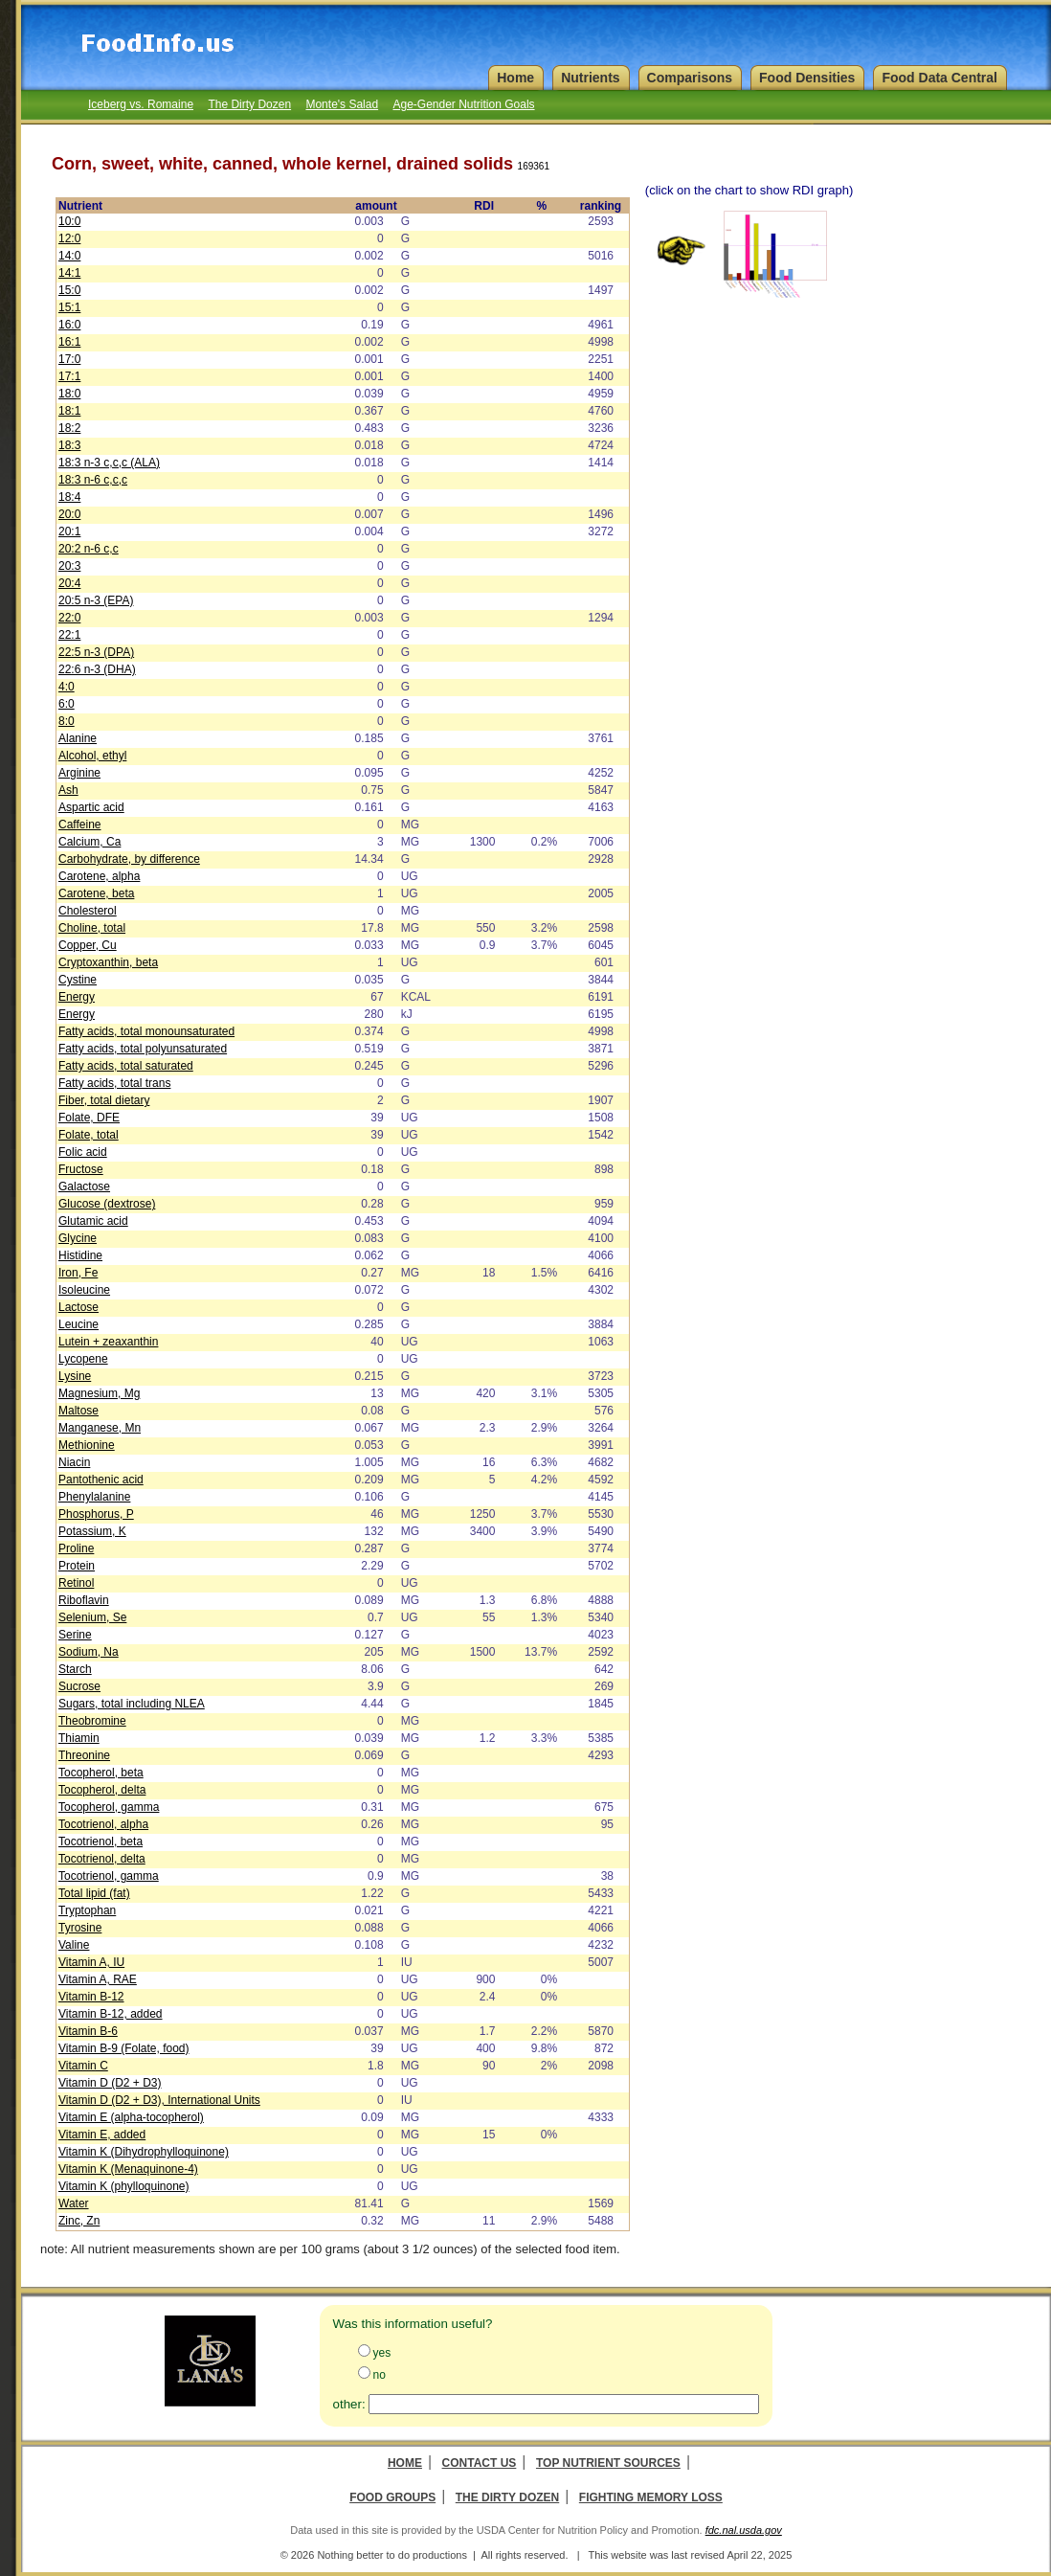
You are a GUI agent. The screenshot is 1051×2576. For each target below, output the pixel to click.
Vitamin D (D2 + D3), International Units (159, 2100)
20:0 (69, 514)
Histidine (80, 1255)
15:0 (69, 290)
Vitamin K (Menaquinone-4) (128, 2169)
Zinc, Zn (79, 2220)
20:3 (69, 566)
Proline (76, 1548)
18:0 (69, 393)
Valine (73, 1945)
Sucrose (79, 1686)
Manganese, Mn (99, 1428)
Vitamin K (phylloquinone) (124, 2186)
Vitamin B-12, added (110, 2014)
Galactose (84, 1186)
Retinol (76, 1583)
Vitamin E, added (101, 2134)
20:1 (69, 531)
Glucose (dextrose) (106, 1203)
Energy (76, 997)
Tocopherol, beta (101, 1772)
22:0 (69, 617)
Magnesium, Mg (99, 1393)
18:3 (69, 445)
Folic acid (82, 1152)
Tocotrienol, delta (101, 1858)
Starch (75, 1669)
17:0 (69, 359)
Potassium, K (92, 1531)
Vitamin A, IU (91, 1962)
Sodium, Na (88, 1652)
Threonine (84, 1755)
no (379, 2375)
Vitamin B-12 (90, 1996)
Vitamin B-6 (88, 2031)
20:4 (69, 583)
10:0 (69, 221)
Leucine (78, 1324)
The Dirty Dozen (249, 104)
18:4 (69, 497)
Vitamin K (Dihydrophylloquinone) (143, 2151)
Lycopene (83, 1359)
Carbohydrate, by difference (129, 859)
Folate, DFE (89, 1117)
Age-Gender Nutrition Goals (463, 104)
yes (382, 2353)
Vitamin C (83, 2065)
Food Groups (392, 2497)
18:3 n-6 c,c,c (92, 479)
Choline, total (91, 928)
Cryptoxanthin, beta (108, 962)
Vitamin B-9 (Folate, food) (124, 2048)
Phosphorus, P (96, 1514)
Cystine (77, 979)
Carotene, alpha (99, 876)
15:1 (69, 307)
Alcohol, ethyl (92, 755)
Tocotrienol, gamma (108, 1876)
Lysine (74, 1376)
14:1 (69, 273)
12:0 (69, 238)
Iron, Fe (78, 1272)
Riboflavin (83, 1600)
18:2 (69, 428)
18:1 (69, 411)
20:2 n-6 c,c (88, 548)
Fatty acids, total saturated (125, 1066)
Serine (75, 1634)
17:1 (69, 376)
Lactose (78, 1307)
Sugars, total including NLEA (131, 1703)
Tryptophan (87, 1910)
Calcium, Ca (89, 841)
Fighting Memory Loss (651, 2497)
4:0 (66, 686)
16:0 (69, 324)
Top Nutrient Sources (608, 2463)
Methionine (86, 1445)
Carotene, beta (96, 893)
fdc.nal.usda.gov (743, 2530)
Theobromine (92, 1721)
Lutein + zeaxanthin (108, 1341)
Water (73, 2203)
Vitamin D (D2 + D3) (109, 2083)
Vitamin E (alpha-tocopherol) (131, 2117)
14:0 (69, 255)
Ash (68, 790)
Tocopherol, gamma (108, 1807)
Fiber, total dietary (103, 1100)
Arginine (79, 773)
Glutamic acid (93, 1221)
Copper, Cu (87, 945)
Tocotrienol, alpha (103, 1824)
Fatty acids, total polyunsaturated (142, 1048)
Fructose (80, 1169)
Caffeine (79, 824)
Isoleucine (84, 1290)
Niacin (74, 1462)
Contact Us (479, 2463)
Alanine (77, 738)
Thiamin (79, 1738)
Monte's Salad (341, 104)
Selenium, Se (92, 1617)
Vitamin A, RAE (97, 1979)
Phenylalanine (94, 1496)
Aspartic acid (91, 807)
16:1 (69, 342)
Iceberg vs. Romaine (140, 104)
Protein (76, 1565)
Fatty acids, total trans (114, 1083)
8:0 (66, 721)
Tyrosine (79, 1927)
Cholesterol (87, 910)
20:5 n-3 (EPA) (95, 600)
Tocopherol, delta (101, 1789)
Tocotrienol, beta (100, 1841)
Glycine (77, 1238)
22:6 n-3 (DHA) (97, 669)
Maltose (78, 1410)
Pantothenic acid (101, 1479)
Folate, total (88, 1134)
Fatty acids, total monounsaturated (146, 1031)
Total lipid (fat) (94, 1893)
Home (405, 2463)
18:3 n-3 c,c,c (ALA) (109, 462)
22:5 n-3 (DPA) (96, 652)
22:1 (69, 635)
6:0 (66, 704)
